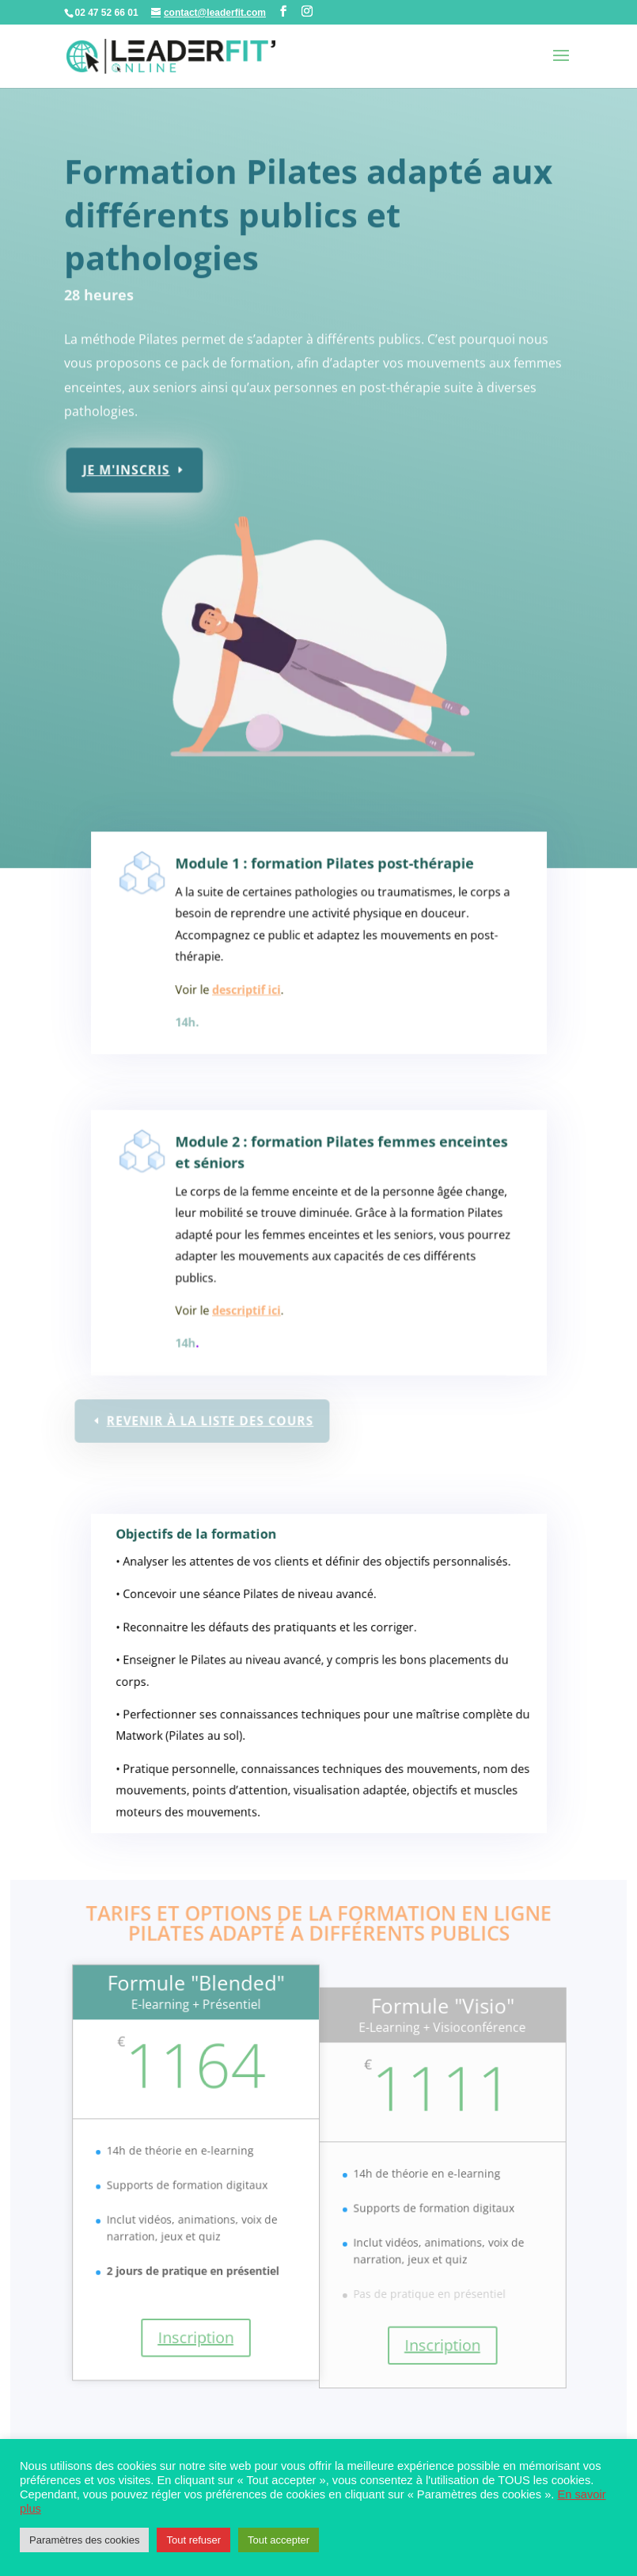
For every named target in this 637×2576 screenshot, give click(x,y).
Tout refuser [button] (193, 2540)
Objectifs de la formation (205, 1557)
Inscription (198, 2341)
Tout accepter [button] (278, 2540)
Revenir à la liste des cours (211, 1421)
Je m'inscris (131, 463)
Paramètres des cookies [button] (84, 2540)
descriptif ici (251, 994)
